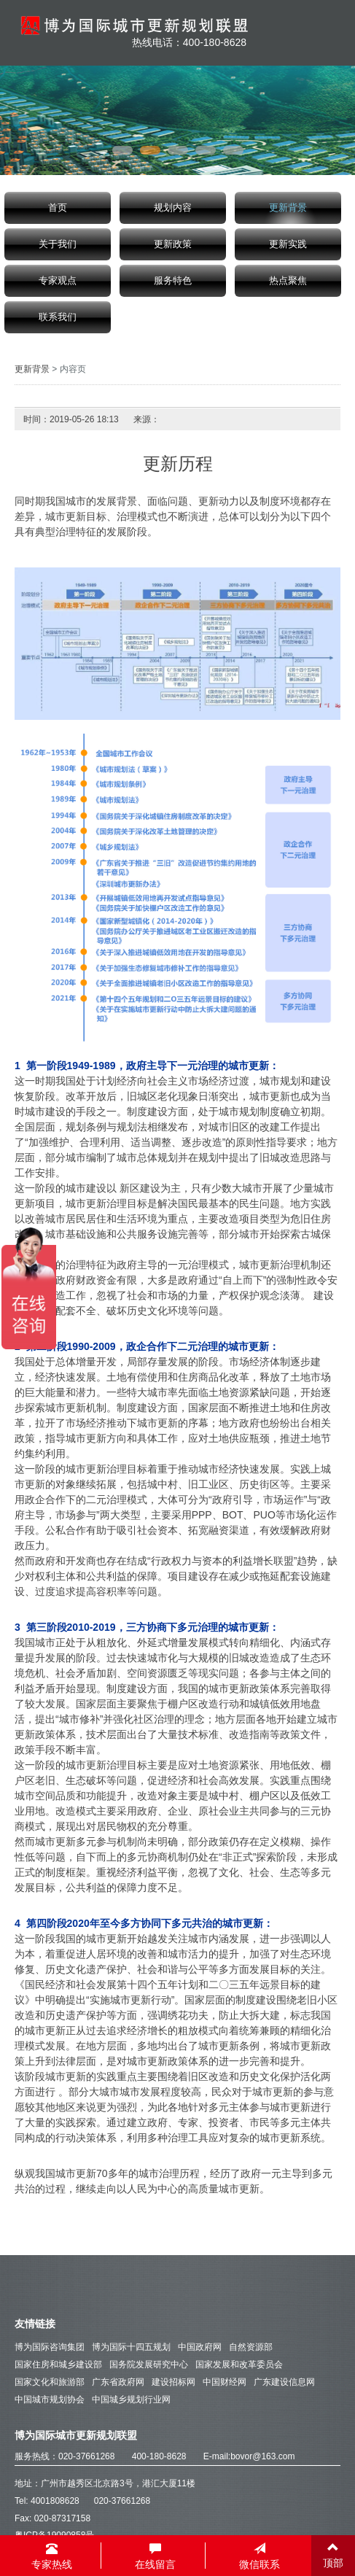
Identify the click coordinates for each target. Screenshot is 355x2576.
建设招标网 (173, 2382)
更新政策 (173, 244)
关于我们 (58, 244)
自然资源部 (251, 2347)
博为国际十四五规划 (131, 2347)
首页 (57, 208)
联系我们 (58, 317)
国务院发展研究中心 (148, 2364)
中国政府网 (200, 2347)
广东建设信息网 (284, 2382)
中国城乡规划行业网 (131, 2399)
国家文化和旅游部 (50, 2382)
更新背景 (288, 208)
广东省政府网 (118, 2382)
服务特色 (173, 281)
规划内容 (173, 208)
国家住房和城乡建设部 (58, 2364)
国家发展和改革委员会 (239, 2364)
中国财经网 (224, 2382)
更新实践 (288, 244)
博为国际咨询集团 (50, 2347)
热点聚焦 (288, 281)
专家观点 (58, 281)
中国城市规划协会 (50, 2399)
